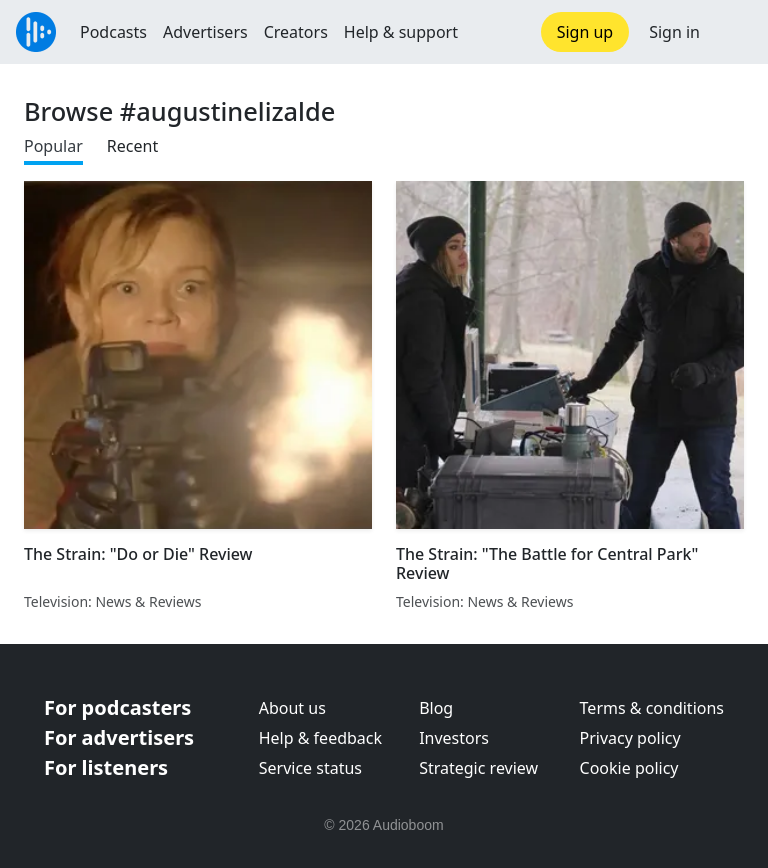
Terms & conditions (652, 708)
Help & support (401, 32)
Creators (296, 32)
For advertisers (119, 737)
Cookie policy (629, 768)
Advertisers (205, 32)
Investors (454, 738)
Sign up (585, 32)
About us (292, 708)
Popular (53, 146)
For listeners (106, 767)
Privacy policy (630, 738)
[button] (734, 32)
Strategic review (478, 768)
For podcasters (117, 707)
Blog (436, 708)
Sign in (674, 32)
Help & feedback (320, 738)
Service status (310, 768)
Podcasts (113, 32)
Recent (132, 146)
